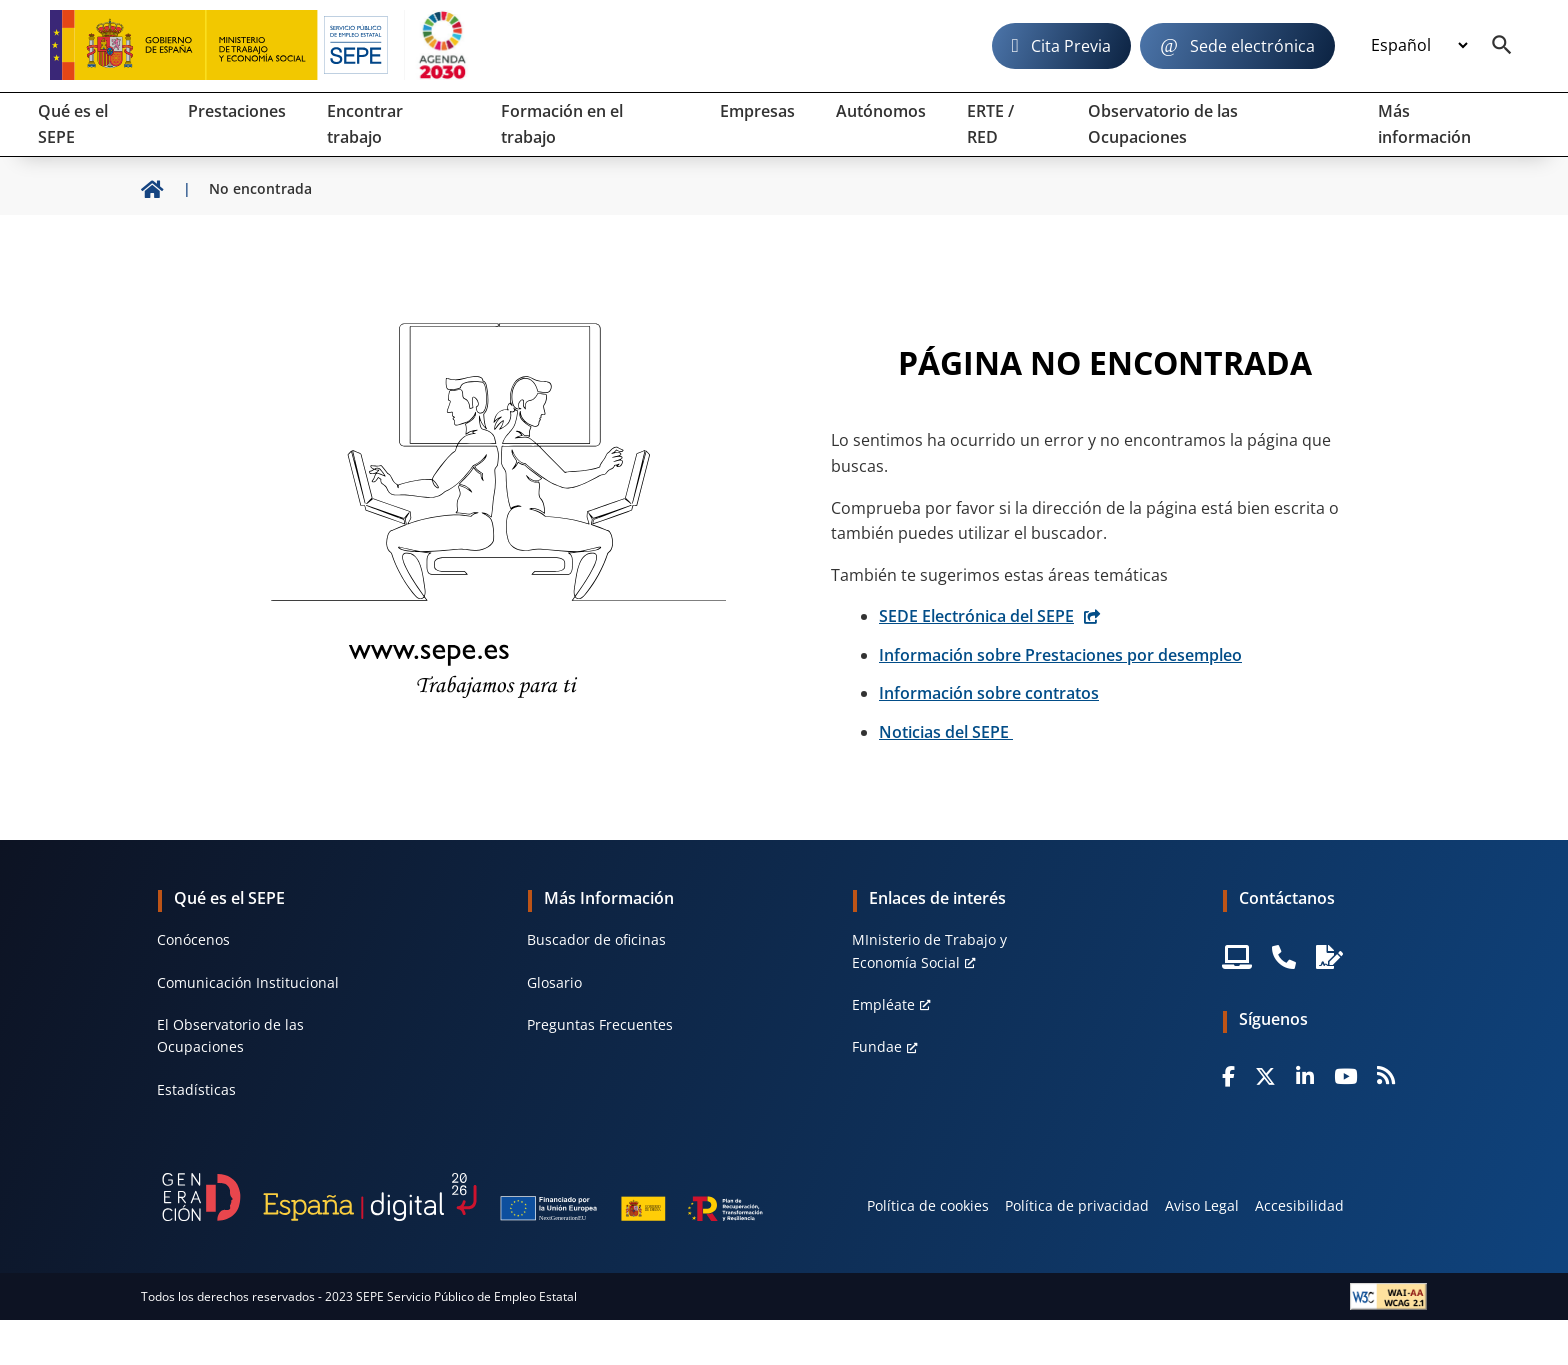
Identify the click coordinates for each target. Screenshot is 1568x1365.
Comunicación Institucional (248, 982)
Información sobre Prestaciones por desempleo (1060, 655)
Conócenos (193, 939)
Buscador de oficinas (596, 939)
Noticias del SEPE (946, 732)
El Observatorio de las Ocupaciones (230, 1035)
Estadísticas (196, 1089)
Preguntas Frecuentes (600, 1024)
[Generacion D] (462, 1197)
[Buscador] (1502, 46)
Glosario (554, 982)
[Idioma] (1419, 46)
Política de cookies (928, 1205)
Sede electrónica (1252, 46)
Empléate (883, 1004)
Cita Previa (1071, 46)
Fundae (877, 1046)
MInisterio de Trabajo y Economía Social (929, 950)
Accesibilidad (1299, 1205)
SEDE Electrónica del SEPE (976, 616)
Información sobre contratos (989, 693)
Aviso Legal (1202, 1205)
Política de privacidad (1077, 1205)
